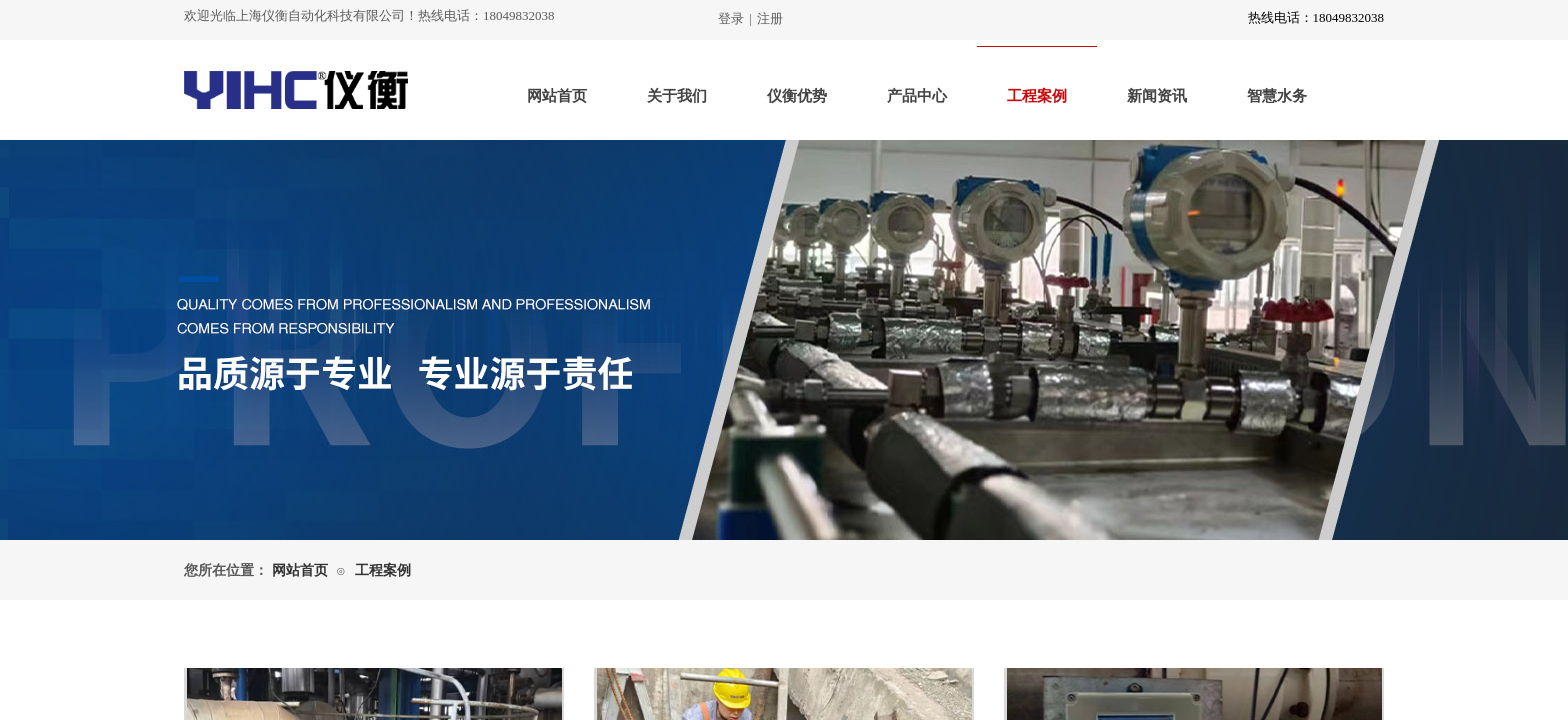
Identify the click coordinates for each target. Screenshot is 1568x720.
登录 (731, 18)
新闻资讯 (1157, 96)
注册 (770, 18)
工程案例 (1037, 96)
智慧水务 (1277, 96)
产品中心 (917, 96)
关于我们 (677, 96)
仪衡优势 (797, 96)
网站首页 (557, 96)
